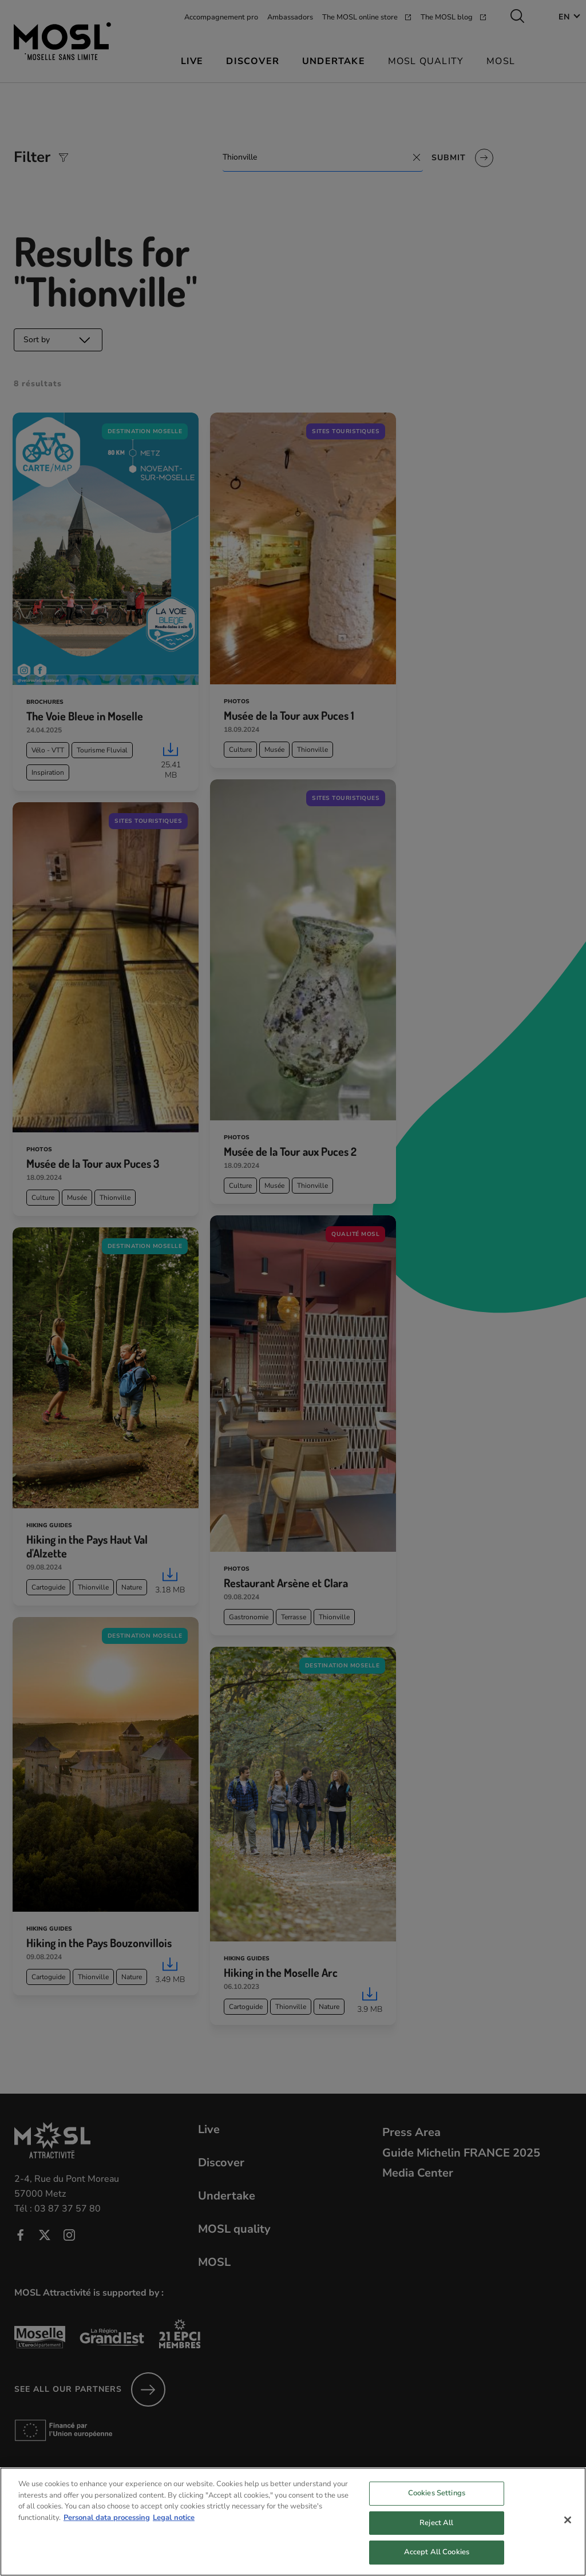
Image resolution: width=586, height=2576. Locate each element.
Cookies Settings (436, 2505)
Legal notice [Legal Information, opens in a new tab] (174, 2530)
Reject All (436, 2535)
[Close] (567, 2532)
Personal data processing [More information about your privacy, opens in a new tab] (107, 2530)
